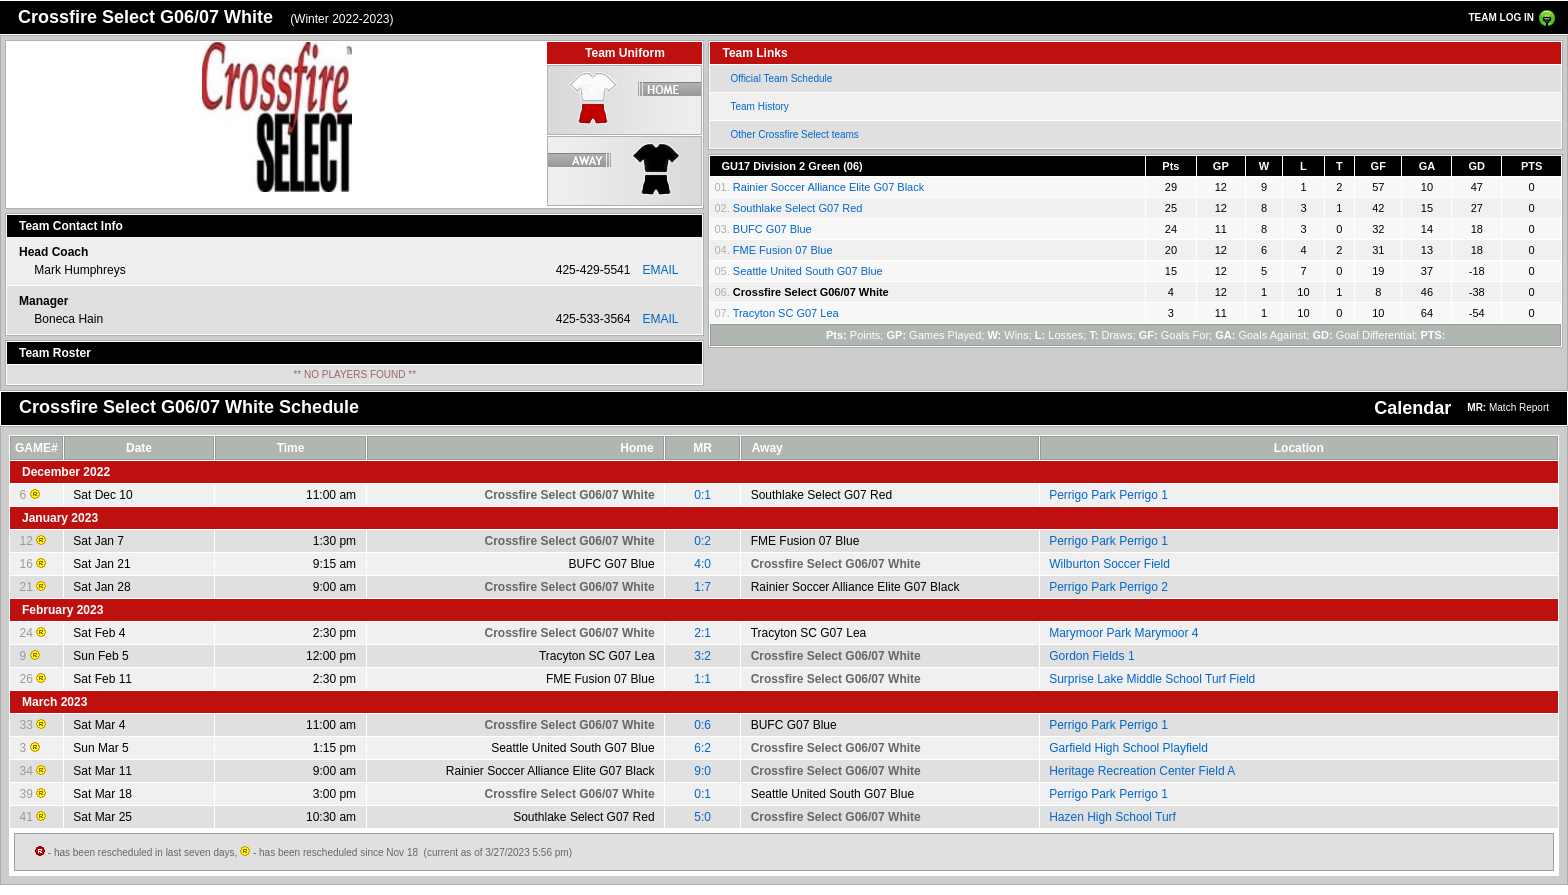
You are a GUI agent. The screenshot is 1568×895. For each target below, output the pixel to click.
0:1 (702, 495)
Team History (759, 106)
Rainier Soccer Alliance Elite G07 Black (828, 187)
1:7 (702, 587)
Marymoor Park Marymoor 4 (1123, 633)
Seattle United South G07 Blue (808, 271)
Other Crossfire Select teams (794, 134)
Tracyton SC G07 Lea (786, 313)
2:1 (702, 633)
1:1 (702, 679)
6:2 (702, 748)
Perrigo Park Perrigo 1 (1108, 495)
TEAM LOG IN (1501, 17)
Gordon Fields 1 (1091, 656)
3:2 (702, 656)
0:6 (702, 725)
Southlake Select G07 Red (798, 208)
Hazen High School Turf (1112, 817)
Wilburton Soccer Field (1109, 564)
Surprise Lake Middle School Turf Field (1152, 679)
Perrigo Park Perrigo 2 (1108, 587)
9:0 (702, 771)
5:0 (702, 817)
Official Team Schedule (781, 78)
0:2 (702, 541)
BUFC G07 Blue (772, 229)
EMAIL (660, 270)
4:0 (702, 564)
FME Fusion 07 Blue (783, 250)
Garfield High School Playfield (1128, 748)
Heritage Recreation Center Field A (1142, 771)
